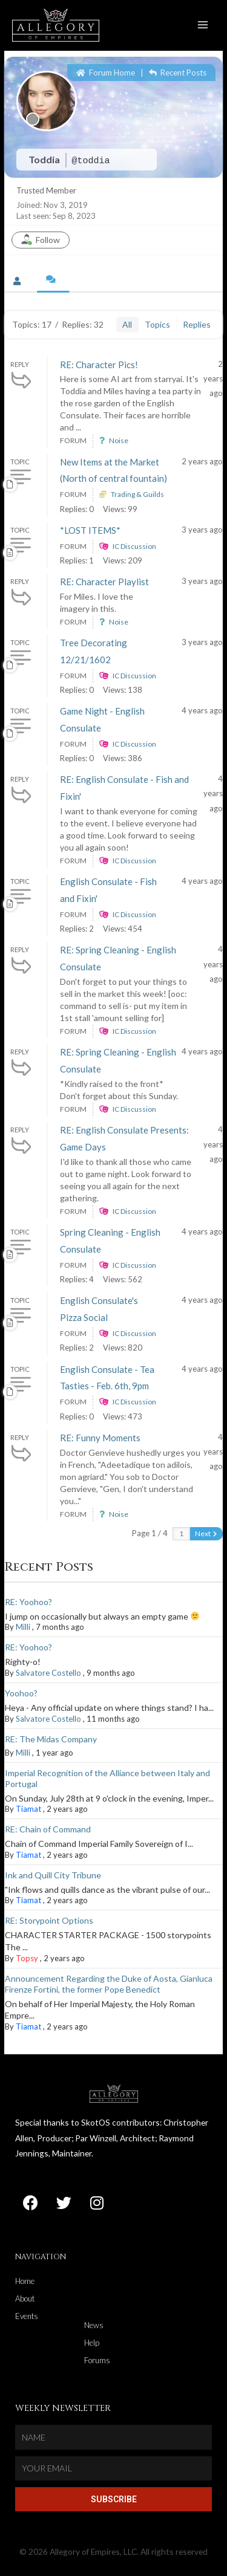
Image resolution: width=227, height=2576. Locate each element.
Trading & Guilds (137, 494)
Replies (197, 324)
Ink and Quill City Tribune (53, 1875)
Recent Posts (177, 72)
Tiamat (28, 1809)
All (127, 324)
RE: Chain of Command (48, 1829)
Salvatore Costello (48, 1673)
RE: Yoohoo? (28, 1602)
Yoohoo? (21, 1693)
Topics (157, 324)
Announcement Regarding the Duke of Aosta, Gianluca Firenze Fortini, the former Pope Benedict (108, 1983)
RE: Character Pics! (99, 364)
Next (206, 1533)
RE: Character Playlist (104, 581)
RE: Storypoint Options (49, 1920)
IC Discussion (134, 546)
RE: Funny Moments (100, 1437)
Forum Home (105, 72)
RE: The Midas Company (51, 1739)
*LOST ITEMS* (90, 530)
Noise (118, 440)
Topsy (27, 1958)
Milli (23, 1627)
